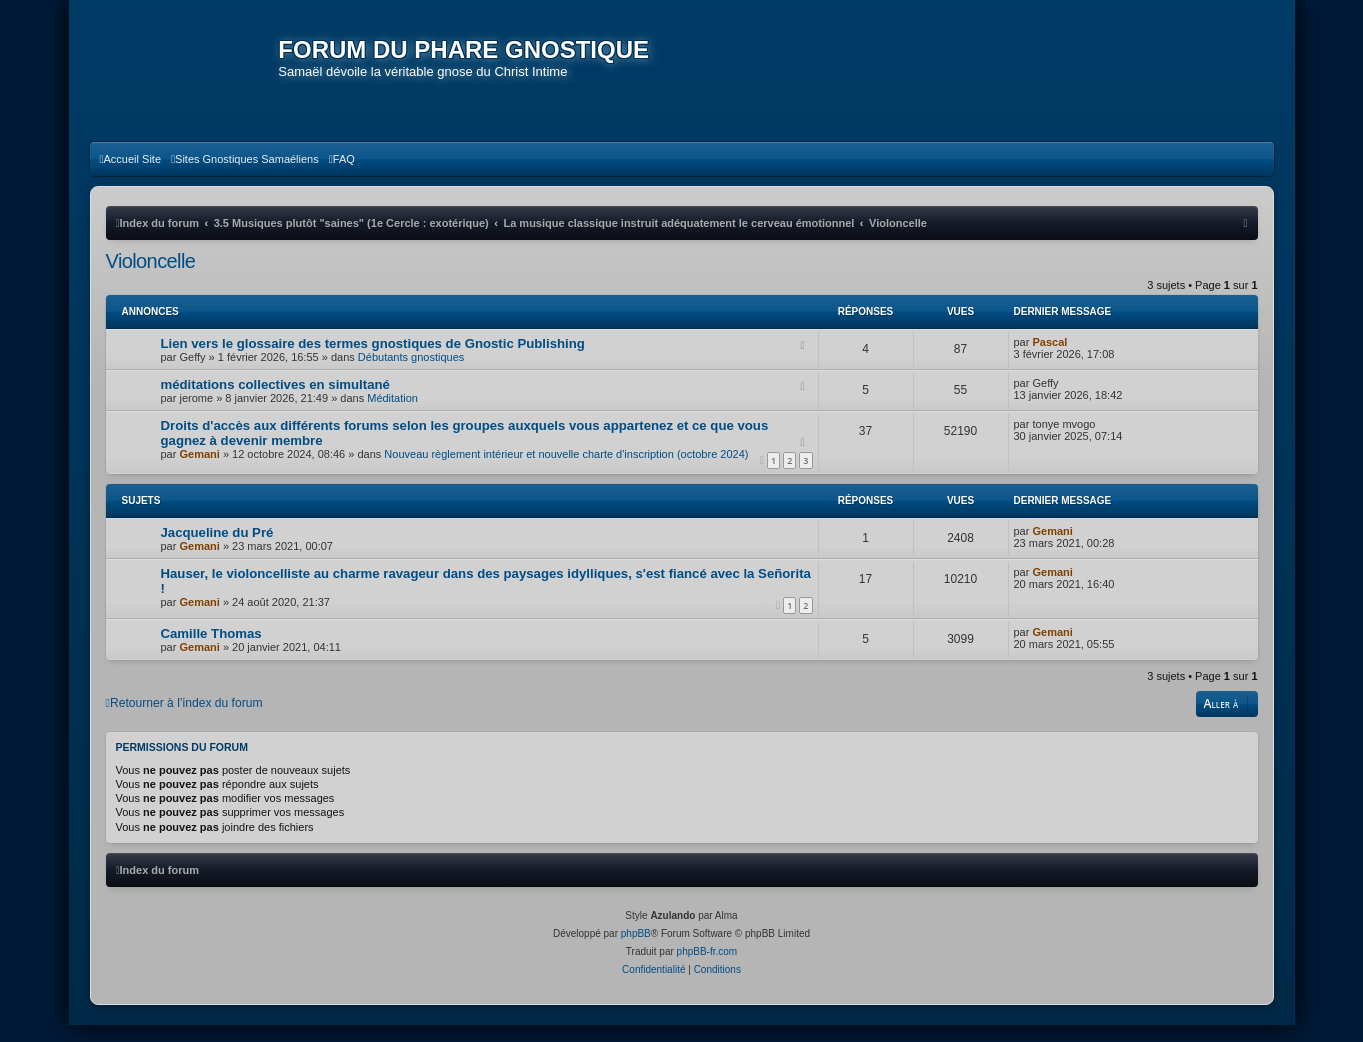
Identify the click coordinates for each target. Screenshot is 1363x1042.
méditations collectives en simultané (275, 400)
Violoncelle (151, 277)
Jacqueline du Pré (217, 548)
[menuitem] (131, 175)
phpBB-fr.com (707, 968)
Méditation (392, 414)
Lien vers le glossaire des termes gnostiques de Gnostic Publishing (373, 359)
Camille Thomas (211, 649)
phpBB (636, 950)
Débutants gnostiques (411, 373)
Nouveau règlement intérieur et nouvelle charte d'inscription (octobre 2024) (566, 470)
